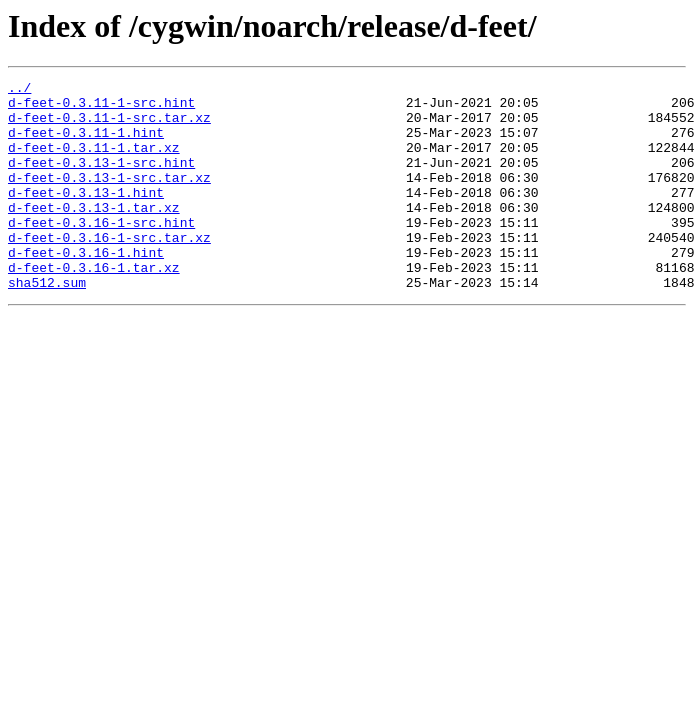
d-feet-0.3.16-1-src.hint (101, 252)
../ (19, 90)
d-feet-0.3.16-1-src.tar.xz (109, 270)
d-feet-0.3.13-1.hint (86, 216)
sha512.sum (47, 324)
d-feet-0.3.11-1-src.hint (101, 108)
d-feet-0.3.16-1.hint (86, 288)
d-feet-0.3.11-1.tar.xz (94, 162)
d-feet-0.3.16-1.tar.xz (94, 306)
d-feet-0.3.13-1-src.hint (101, 180)
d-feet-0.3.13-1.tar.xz (94, 234)
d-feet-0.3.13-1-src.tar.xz (109, 198)
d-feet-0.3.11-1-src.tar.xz (109, 126)
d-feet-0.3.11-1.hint (86, 144)
